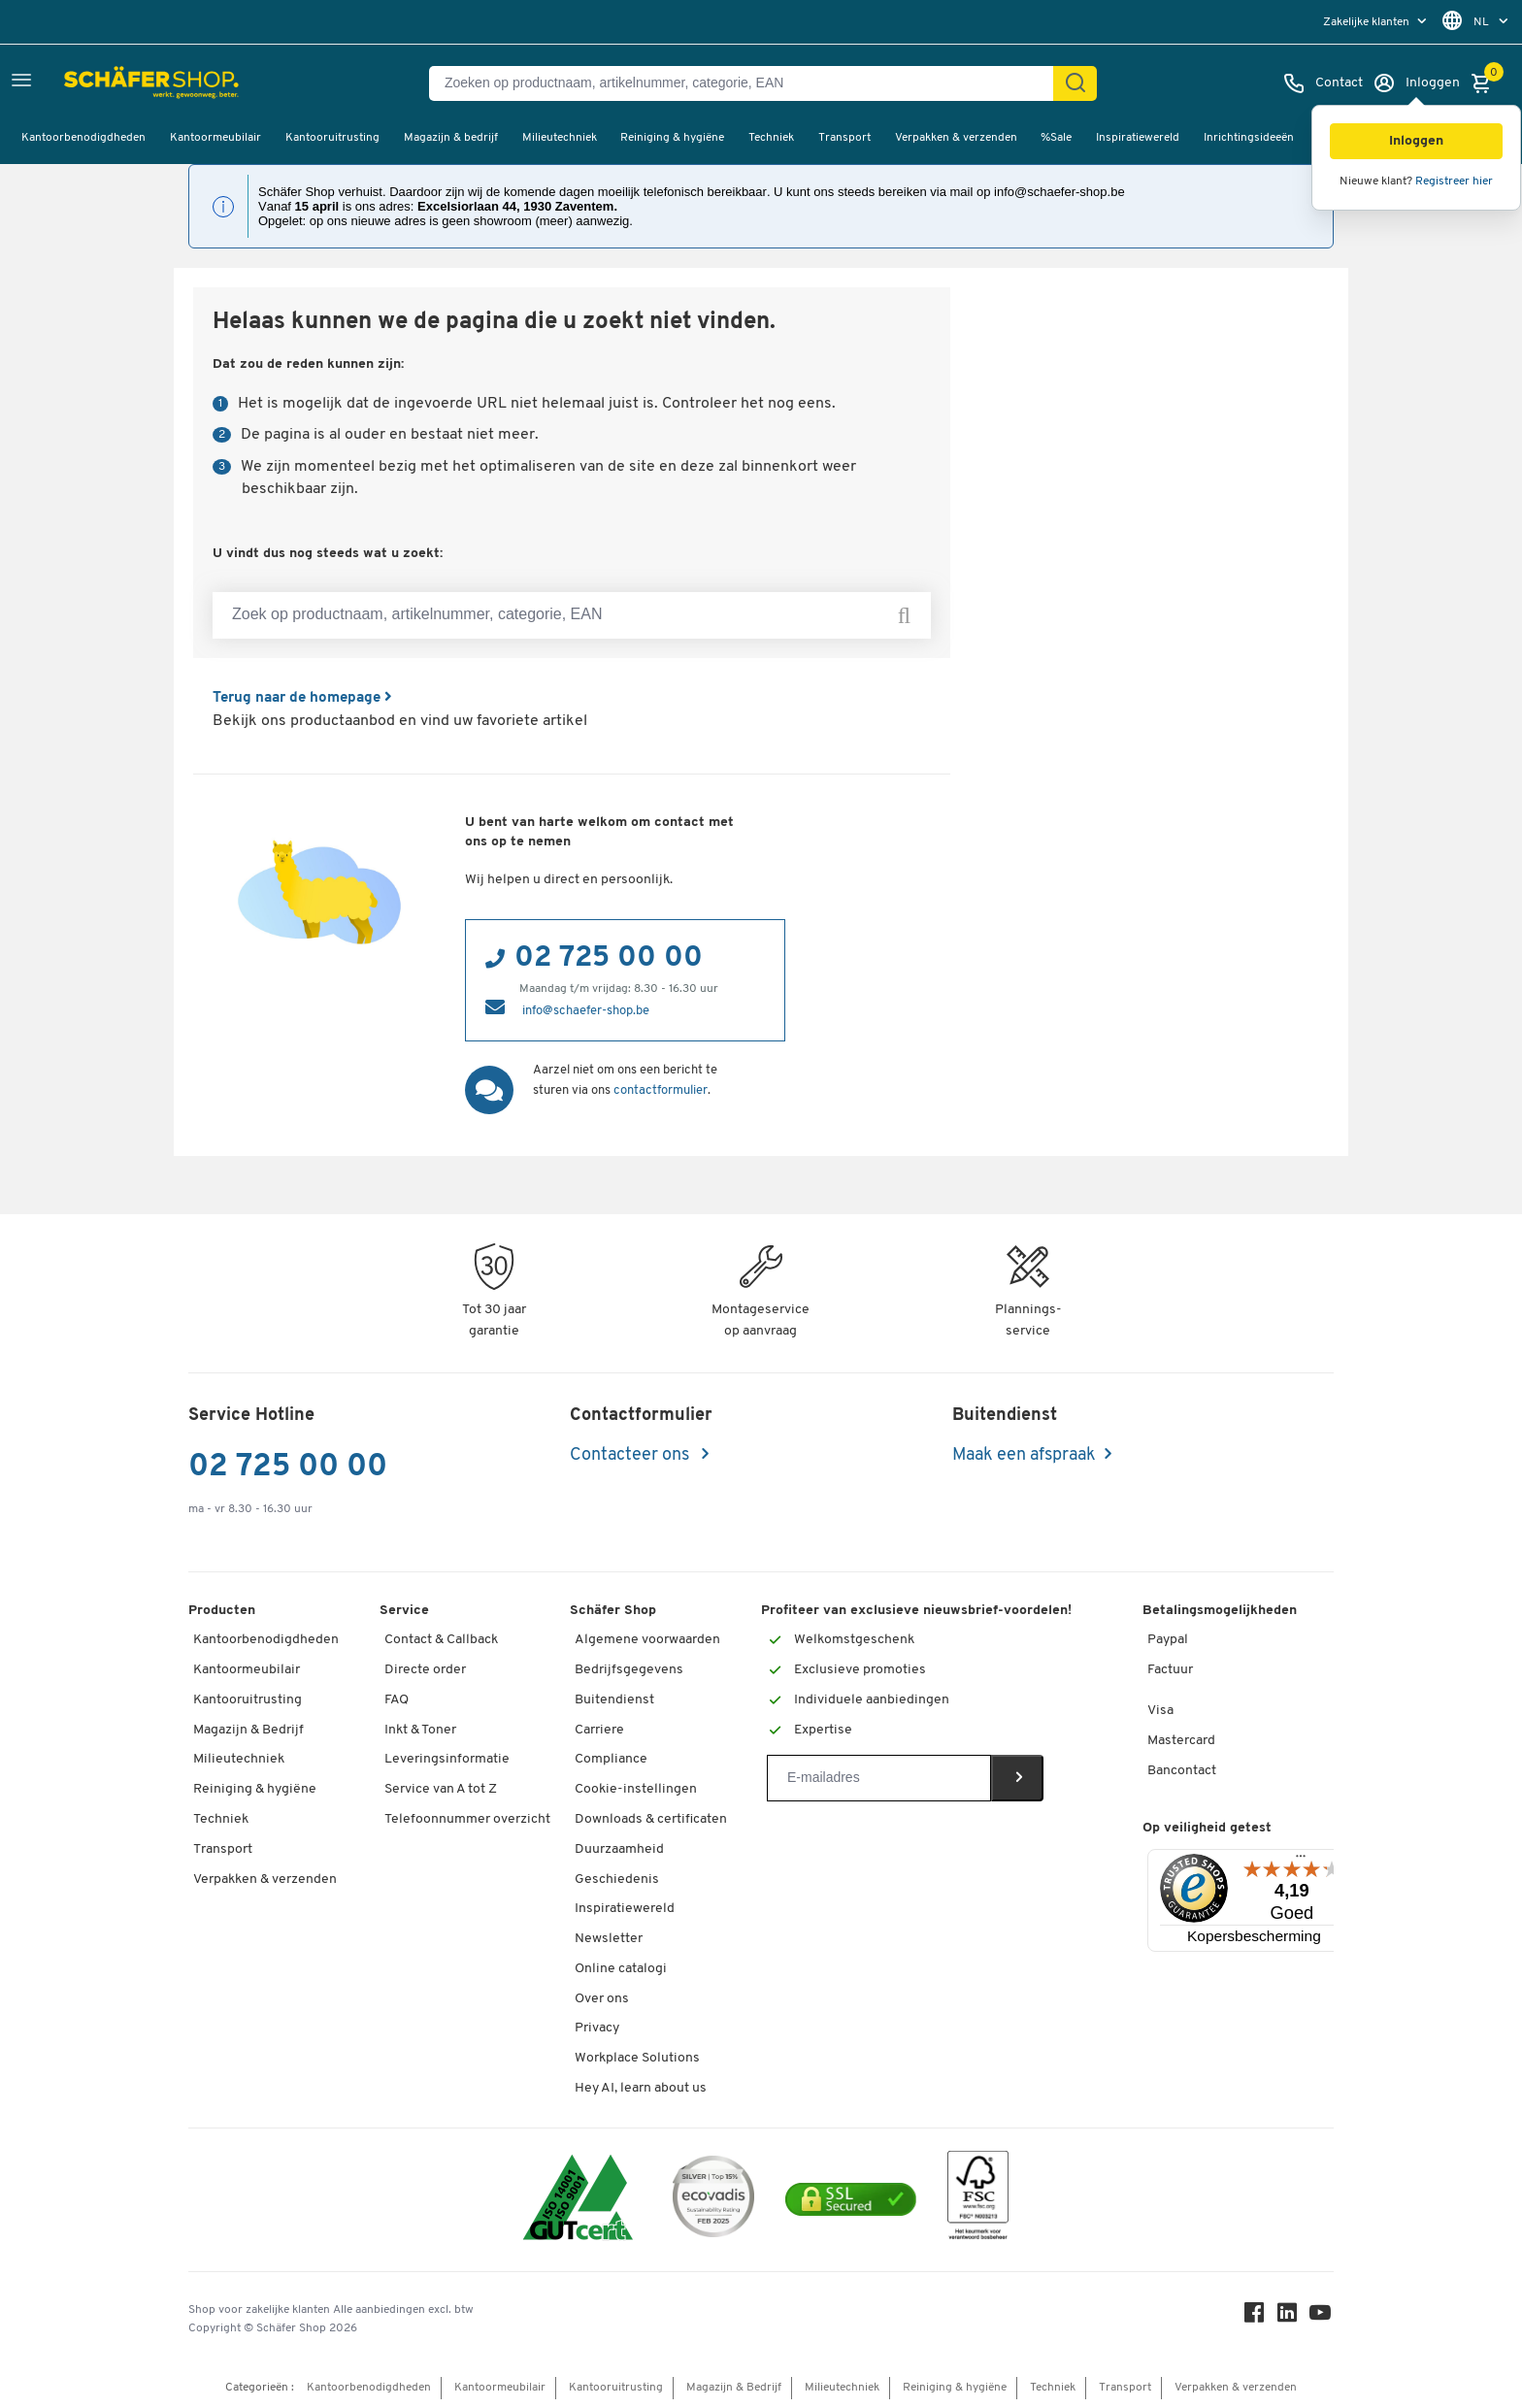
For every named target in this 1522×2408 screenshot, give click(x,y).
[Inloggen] (1416, 83)
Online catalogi (621, 1968)
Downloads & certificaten (651, 1818)
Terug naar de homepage (308, 698)
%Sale (1056, 138)
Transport (844, 138)
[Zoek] (1075, 83)
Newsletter (609, 1937)
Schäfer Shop (613, 1609)
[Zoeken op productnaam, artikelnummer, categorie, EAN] (749, 83)
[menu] (1377, 22)
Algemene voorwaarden (647, 1639)
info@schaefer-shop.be (585, 1010)
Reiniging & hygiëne (672, 138)
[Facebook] (1256, 2316)
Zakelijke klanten (1367, 22)
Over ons (602, 1998)
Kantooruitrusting (332, 138)
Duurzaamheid (619, 1848)
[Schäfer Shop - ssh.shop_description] (109, 83)
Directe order (425, 1669)
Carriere (599, 1729)
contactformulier (660, 1089)
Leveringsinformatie (447, 1758)
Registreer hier (1454, 181)
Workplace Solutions (637, 2057)
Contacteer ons (631, 1454)
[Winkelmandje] (1486, 83)
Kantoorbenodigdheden (83, 138)
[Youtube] (1322, 2316)
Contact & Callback (441, 1639)
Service (404, 1609)
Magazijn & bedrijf (451, 138)
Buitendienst (614, 1699)
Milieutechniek (559, 138)
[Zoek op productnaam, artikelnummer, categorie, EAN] (572, 615)
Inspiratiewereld (1137, 138)
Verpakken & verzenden (956, 138)
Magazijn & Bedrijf (248, 1729)
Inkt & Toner (420, 1729)
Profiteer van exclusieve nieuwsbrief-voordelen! (916, 1609)
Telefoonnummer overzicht (467, 1818)
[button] (1416, 141)
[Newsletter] (879, 1777)
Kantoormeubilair (215, 138)
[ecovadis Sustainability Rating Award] (713, 2199)
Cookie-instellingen (636, 1788)
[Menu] (1300, 1859)
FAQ (396, 1699)
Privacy (597, 2027)
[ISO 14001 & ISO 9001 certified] (578, 2199)
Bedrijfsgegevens (629, 1669)
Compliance (611, 1758)
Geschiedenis (617, 1878)
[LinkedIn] (1289, 2316)
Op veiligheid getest (1207, 1827)
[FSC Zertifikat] (978, 2199)
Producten (221, 1609)
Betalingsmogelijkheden (1219, 1609)
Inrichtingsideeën (1249, 138)
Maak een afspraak (1024, 1454)
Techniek (771, 138)
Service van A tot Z (440, 1788)
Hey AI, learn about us (641, 2087)
